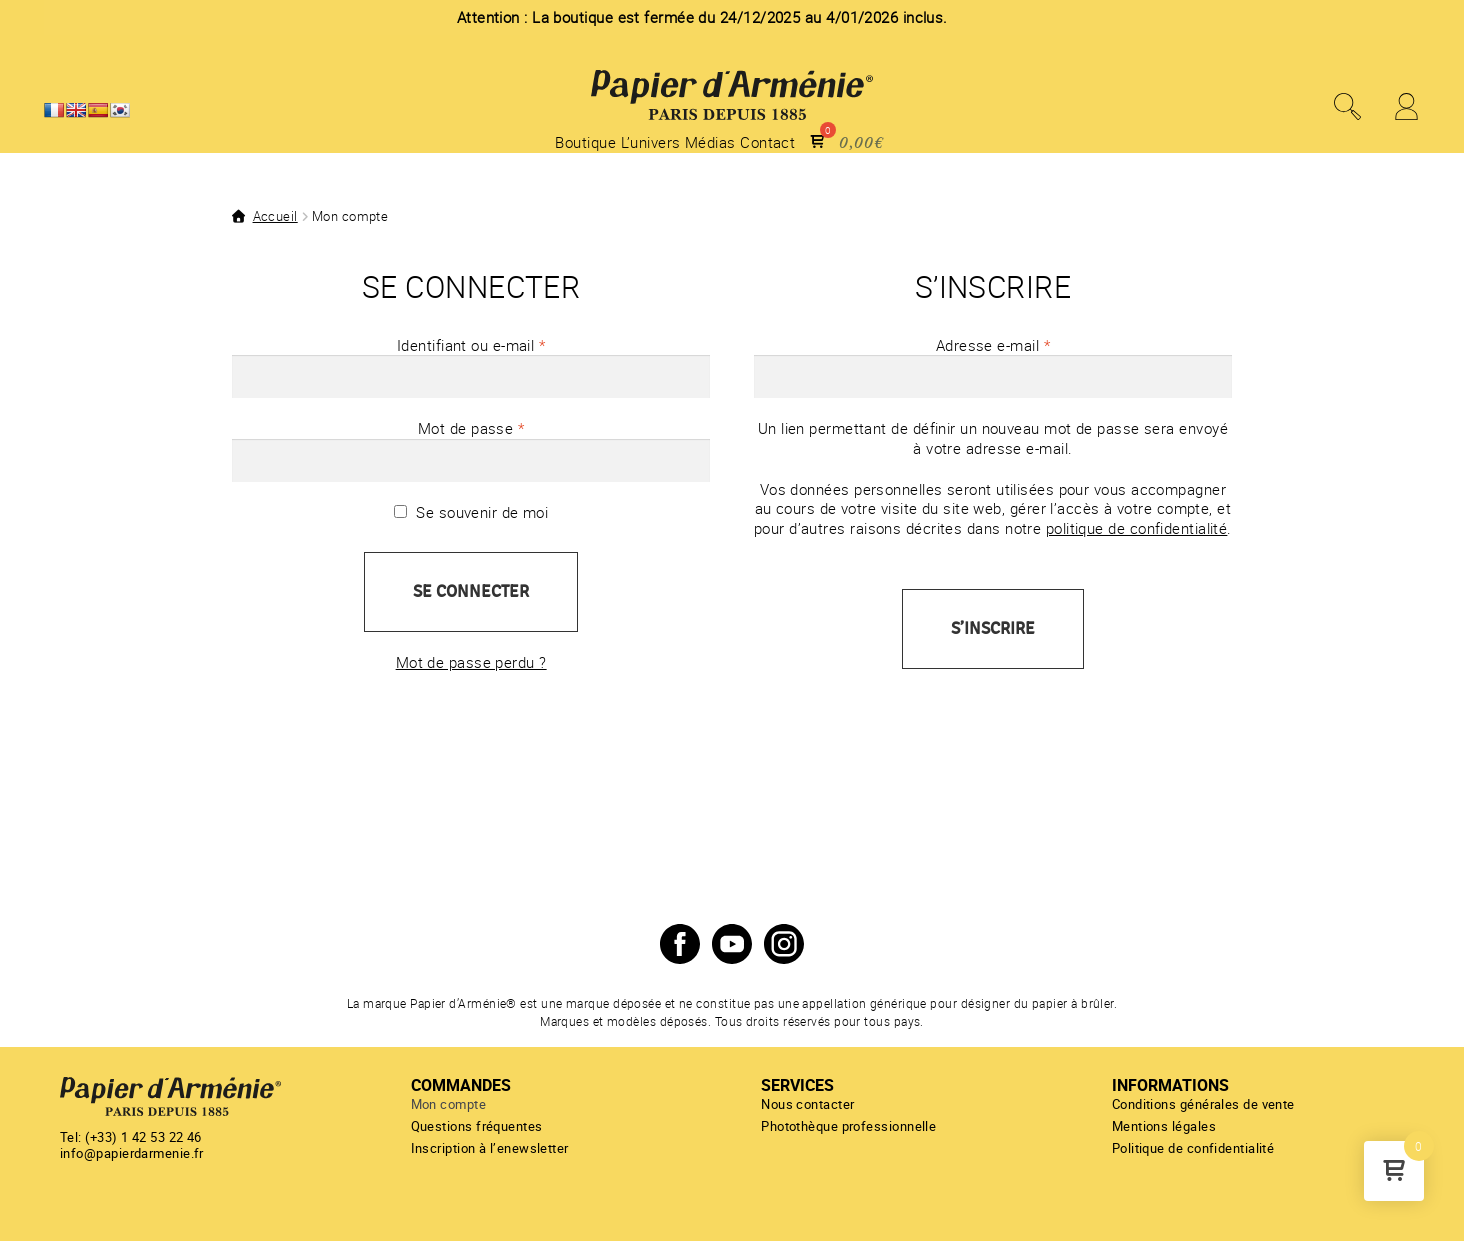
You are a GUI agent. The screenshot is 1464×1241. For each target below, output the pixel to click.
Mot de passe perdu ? (471, 662)
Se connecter (471, 591)
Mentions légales (1164, 1126)
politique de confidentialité (1137, 528)
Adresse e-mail (1029, 345)
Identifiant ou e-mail (507, 345)
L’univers (651, 142)
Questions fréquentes (477, 1126)
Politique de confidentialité (1193, 1148)
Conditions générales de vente (1203, 1104)
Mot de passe (507, 428)
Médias (710, 142)
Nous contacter (807, 1104)
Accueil (275, 216)
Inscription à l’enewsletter (490, 1148)
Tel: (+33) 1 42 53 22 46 (131, 1137)
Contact (767, 142)
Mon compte (449, 1104)
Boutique (585, 142)
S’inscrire (993, 628)
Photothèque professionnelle (848, 1126)
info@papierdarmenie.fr (132, 1153)
